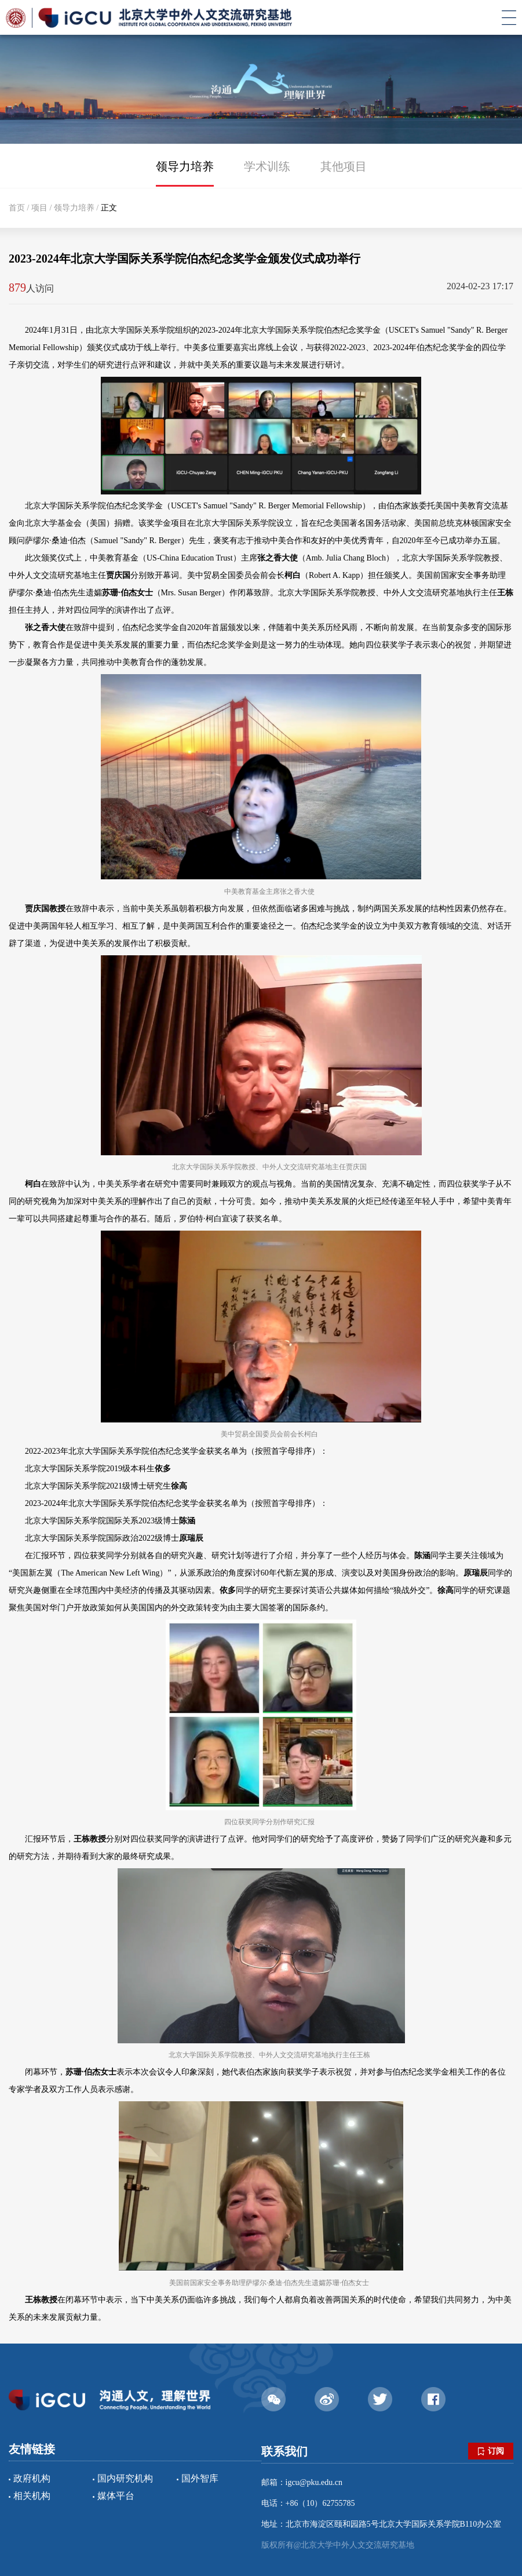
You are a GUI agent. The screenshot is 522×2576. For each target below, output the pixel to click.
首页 (17, 207)
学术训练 (267, 166)
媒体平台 (115, 2496)
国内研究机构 (125, 2478)
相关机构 (31, 2496)
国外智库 (199, 2478)
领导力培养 (185, 166)
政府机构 (31, 2478)
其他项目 (343, 166)
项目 (39, 207)
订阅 (491, 2451)
